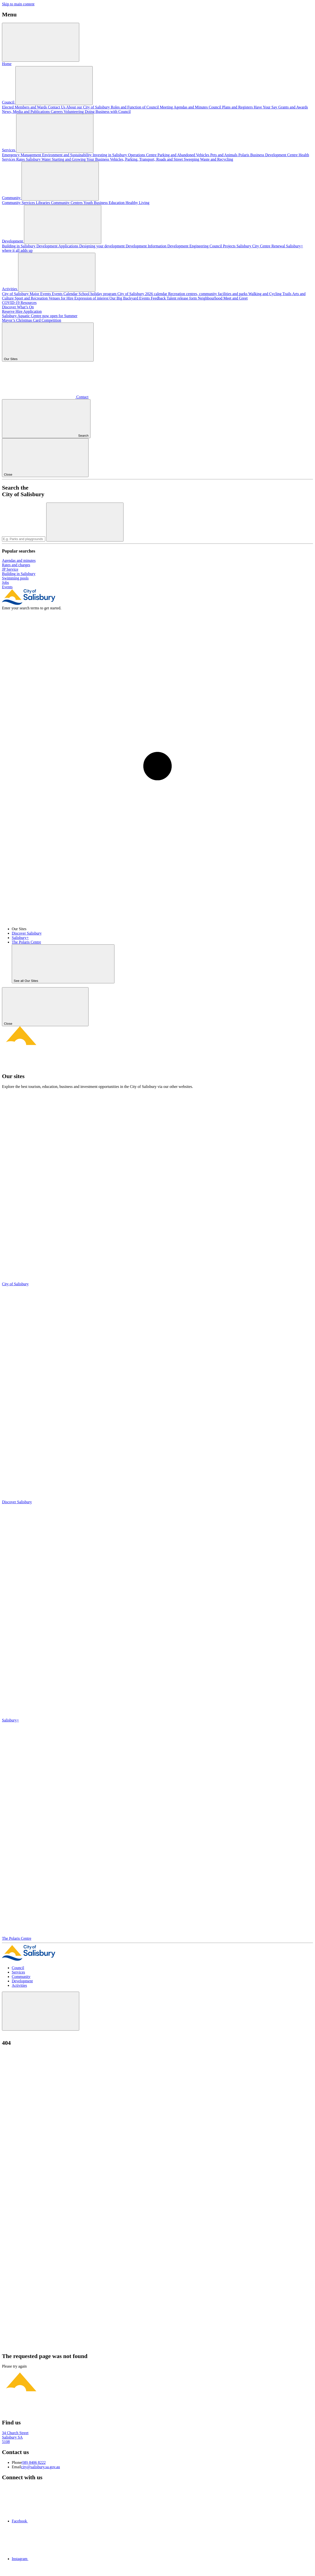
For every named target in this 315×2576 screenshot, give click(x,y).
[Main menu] (40, 2011)
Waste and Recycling (216, 159)
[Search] (46, 418)
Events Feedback (153, 298)
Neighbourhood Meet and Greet (223, 298)
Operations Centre (143, 155)
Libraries (43, 203)
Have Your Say (266, 107)
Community (12, 198)
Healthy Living (137, 203)
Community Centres (67, 203)
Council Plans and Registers (231, 107)
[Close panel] (40, 42)
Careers (57, 111)
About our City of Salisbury (88, 107)
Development (13, 241)
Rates (21, 159)
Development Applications (57, 246)
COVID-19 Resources (19, 303)
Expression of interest (92, 298)
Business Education (110, 203)
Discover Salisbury (27, 933)
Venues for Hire (61, 298)
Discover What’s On (18, 307)
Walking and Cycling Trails (270, 294)
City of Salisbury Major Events (27, 294)
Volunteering (74, 111)
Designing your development (102, 246)
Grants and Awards (293, 107)
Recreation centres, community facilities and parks (208, 294)
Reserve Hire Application (22, 311)
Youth (88, 203)
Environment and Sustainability (67, 155)
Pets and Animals (224, 155)
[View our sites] (48, 342)
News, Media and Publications (26, 111)
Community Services (19, 203)
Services (9, 150)
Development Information (147, 246)
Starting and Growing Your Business (81, 159)
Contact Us (57, 107)
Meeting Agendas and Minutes (184, 107)
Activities (10, 289)
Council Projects (223, 246)
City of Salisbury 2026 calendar (142, 294)
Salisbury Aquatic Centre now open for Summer (39, 316)
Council (8, 102)
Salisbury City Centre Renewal (261, 246)
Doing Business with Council (108, 111)
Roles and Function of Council (135, 107)
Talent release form (182, 298)
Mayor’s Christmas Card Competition (31, 320)
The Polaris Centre (26, 942)
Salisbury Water (39, 159)
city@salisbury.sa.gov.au (40, 2467)
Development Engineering (188, 246)
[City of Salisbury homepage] (20, 1066)
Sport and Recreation (32, 298)
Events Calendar (65, 294)
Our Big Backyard (124, 298)
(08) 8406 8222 (34, 2462)
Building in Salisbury (19, 246)
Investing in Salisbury (110, 155)
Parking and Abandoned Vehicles (184, 155)
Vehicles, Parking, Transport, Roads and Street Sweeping (155, 159)
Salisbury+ (20, 938)
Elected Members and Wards (25, 107)
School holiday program (98, 294)
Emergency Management (22, 155)
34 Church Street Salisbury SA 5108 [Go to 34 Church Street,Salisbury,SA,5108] (15, 2437)
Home (6, 64)
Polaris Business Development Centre (268, 155)
